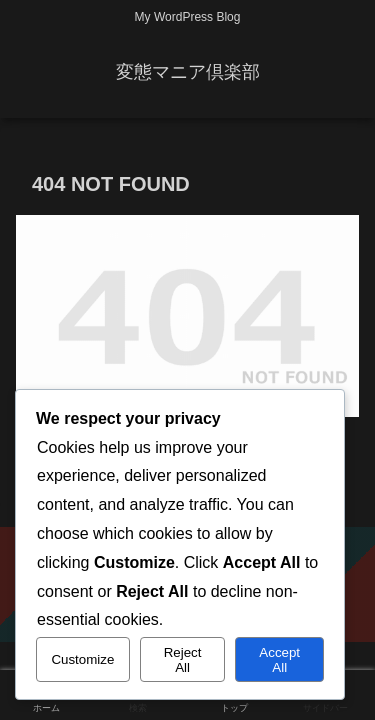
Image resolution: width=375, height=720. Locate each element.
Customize (82, 659)
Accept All (279, 660)
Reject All (183, 660)
